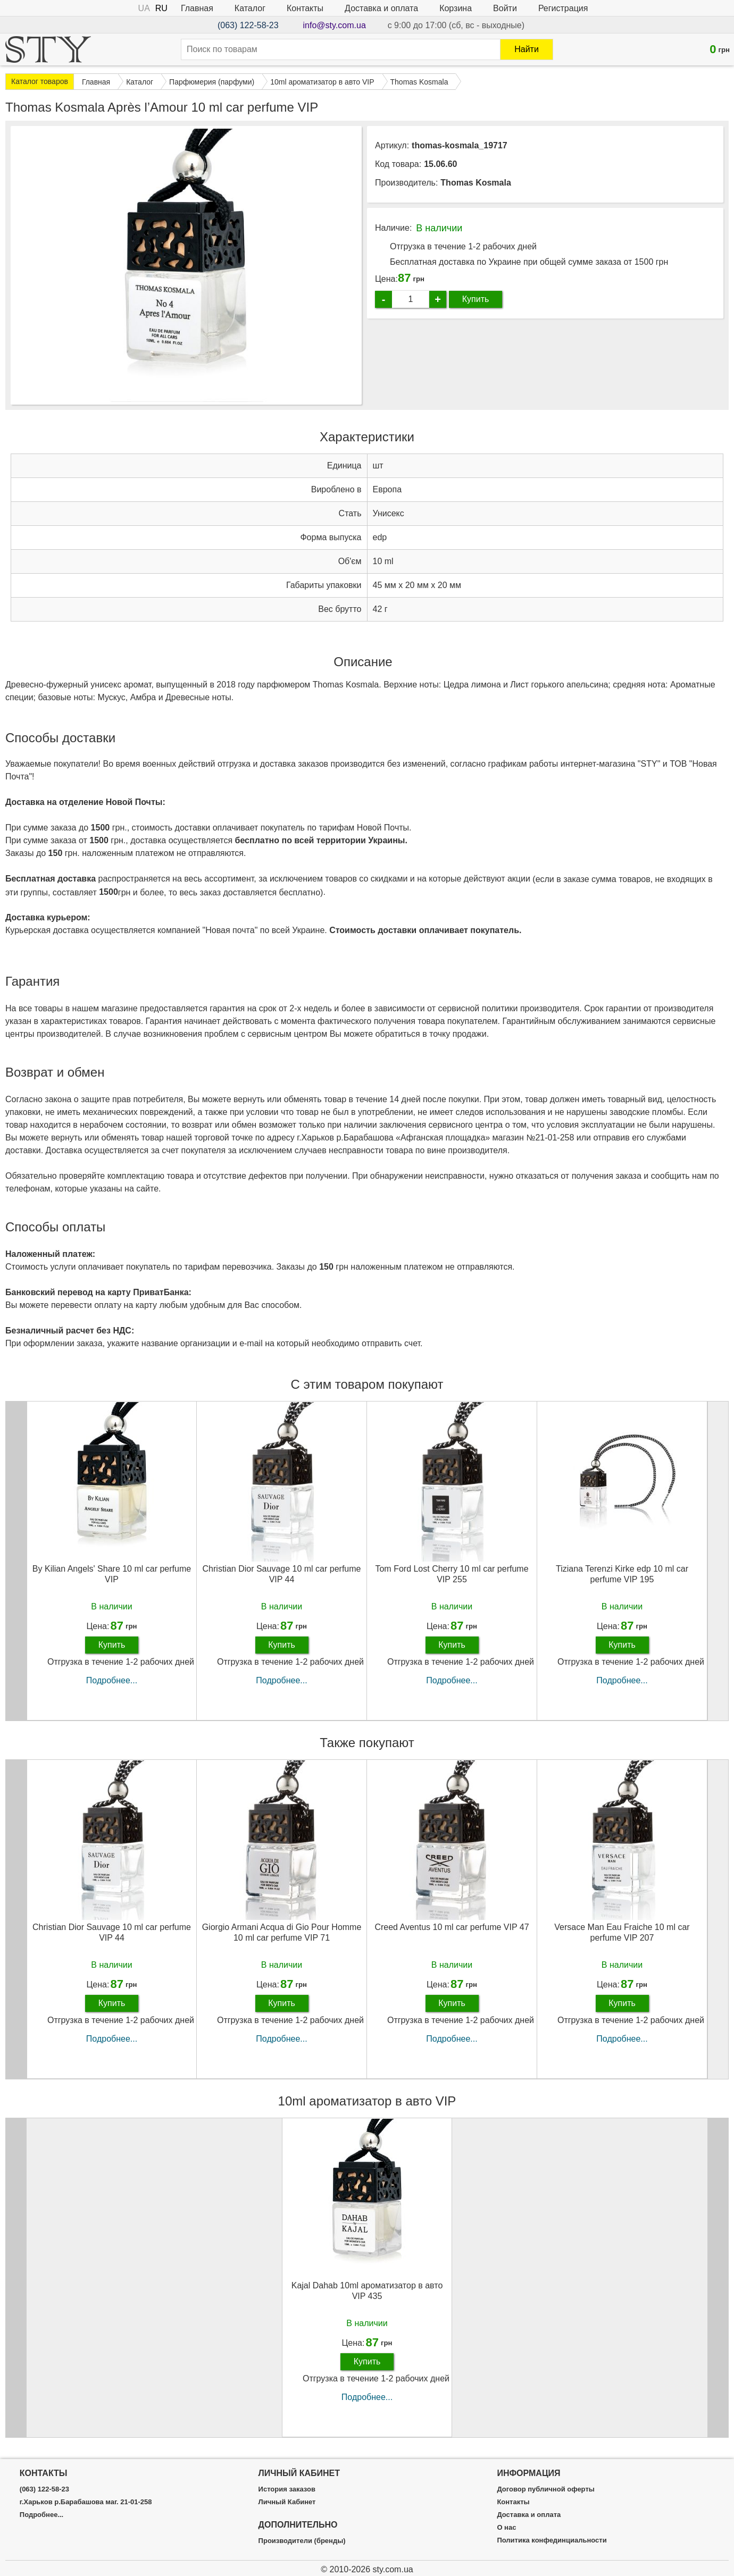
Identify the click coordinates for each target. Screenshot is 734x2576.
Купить (475, 299)
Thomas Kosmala (475, 182)
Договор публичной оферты (545, 2489)
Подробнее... (111, 1680)
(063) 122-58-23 (248, 25)
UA (144, 8)
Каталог (250, 8)
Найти (526, 49)
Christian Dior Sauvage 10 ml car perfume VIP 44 (282, 1573)
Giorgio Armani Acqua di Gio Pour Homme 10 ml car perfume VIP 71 (282, 1932)
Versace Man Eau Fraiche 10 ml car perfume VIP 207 (621, 1932)
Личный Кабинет (287, 2502)
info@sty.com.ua (334, 25)
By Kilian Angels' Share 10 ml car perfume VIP (111, 1573)
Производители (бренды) (302, 2541)
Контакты (305, 8)
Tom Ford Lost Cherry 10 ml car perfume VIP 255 (451, 1573)
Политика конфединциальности (551, 2540)
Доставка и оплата (381, 8)
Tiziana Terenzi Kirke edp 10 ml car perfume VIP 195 (622, 1573)
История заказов (286, 2489)
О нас (506, 2527)
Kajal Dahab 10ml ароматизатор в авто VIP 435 (367, 2290)
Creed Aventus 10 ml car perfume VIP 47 (451, 1927)
